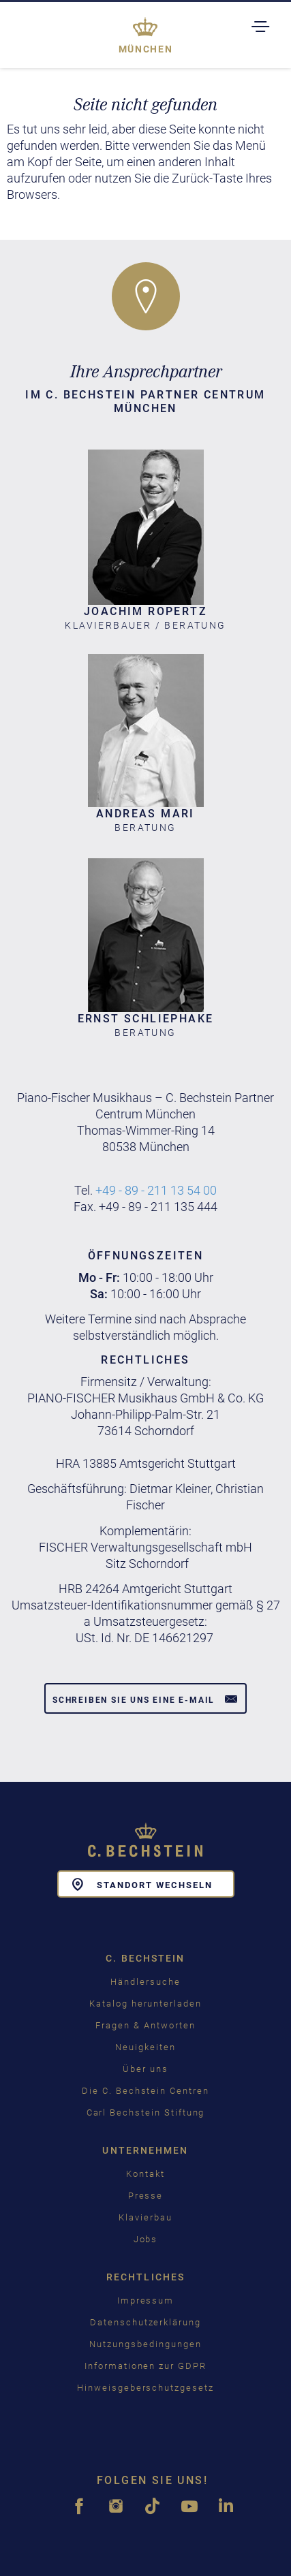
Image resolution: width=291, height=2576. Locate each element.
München (145, 49)
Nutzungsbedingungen (145, 2344)
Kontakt (145, 2174)
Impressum (145, 2300)
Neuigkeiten (145, 2047)
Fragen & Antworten (145, 2025)
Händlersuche (145, 1982)
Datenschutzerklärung (145, 2322)
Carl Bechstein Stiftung (146, 2112)
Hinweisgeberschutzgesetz (145, 2388)
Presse (146, 2195)
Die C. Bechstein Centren (145, 2091)
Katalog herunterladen (145, 2003)
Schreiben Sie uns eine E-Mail (145, 1699)
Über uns (145, 2069)
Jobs (146, 2239)
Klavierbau (145, 2217)
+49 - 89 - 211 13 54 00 (156, 1190)
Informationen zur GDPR (145, 2366)
